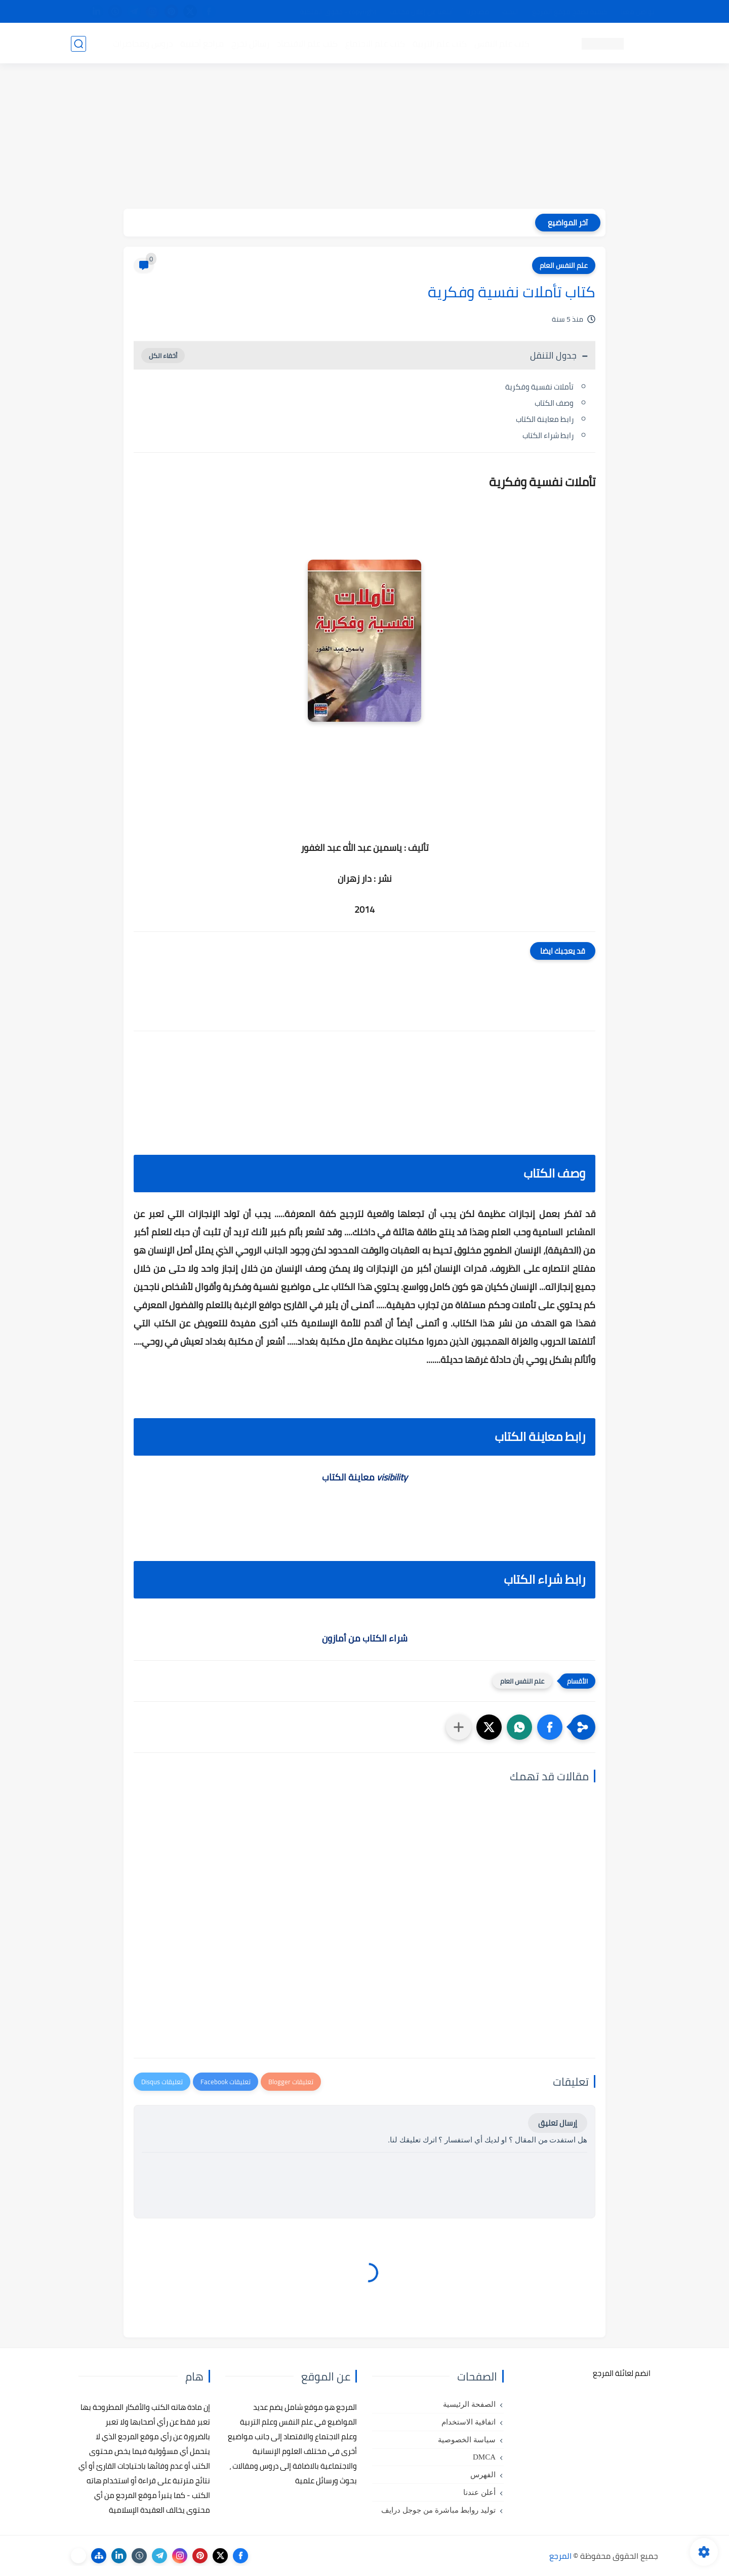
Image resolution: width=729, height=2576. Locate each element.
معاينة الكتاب (365, 1477)
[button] (549, 1727)
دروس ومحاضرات (142, 43)
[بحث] (78, 44)
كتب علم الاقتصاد (306, 43)
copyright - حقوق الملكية (338, 11)
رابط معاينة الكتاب (545, 419)
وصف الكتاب (554, 403)
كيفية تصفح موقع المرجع (570, 11)
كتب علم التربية (439, 43)
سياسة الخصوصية (467, 2440)
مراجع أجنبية (201, 43)
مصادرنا (477, 11)
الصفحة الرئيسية (469, 2404)
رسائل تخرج (250, 43)
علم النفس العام (564, 265)
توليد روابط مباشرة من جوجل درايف (438, 2510)
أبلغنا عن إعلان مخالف (421, 11)
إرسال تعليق (557, 2123)
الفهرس (483, 2475)
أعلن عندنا (479, 2492)
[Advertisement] (364, 137)
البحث (510, 11)
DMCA (484, 2457)
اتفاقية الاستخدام (468, 2422)
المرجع (560, 2555)
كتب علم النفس (501, 43)
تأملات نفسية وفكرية (539, 386)
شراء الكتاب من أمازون (365, 1638)
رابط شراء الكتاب (548, 435)
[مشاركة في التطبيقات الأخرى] (458, 1727)
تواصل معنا (637, 11)
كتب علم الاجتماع (374, 43)
